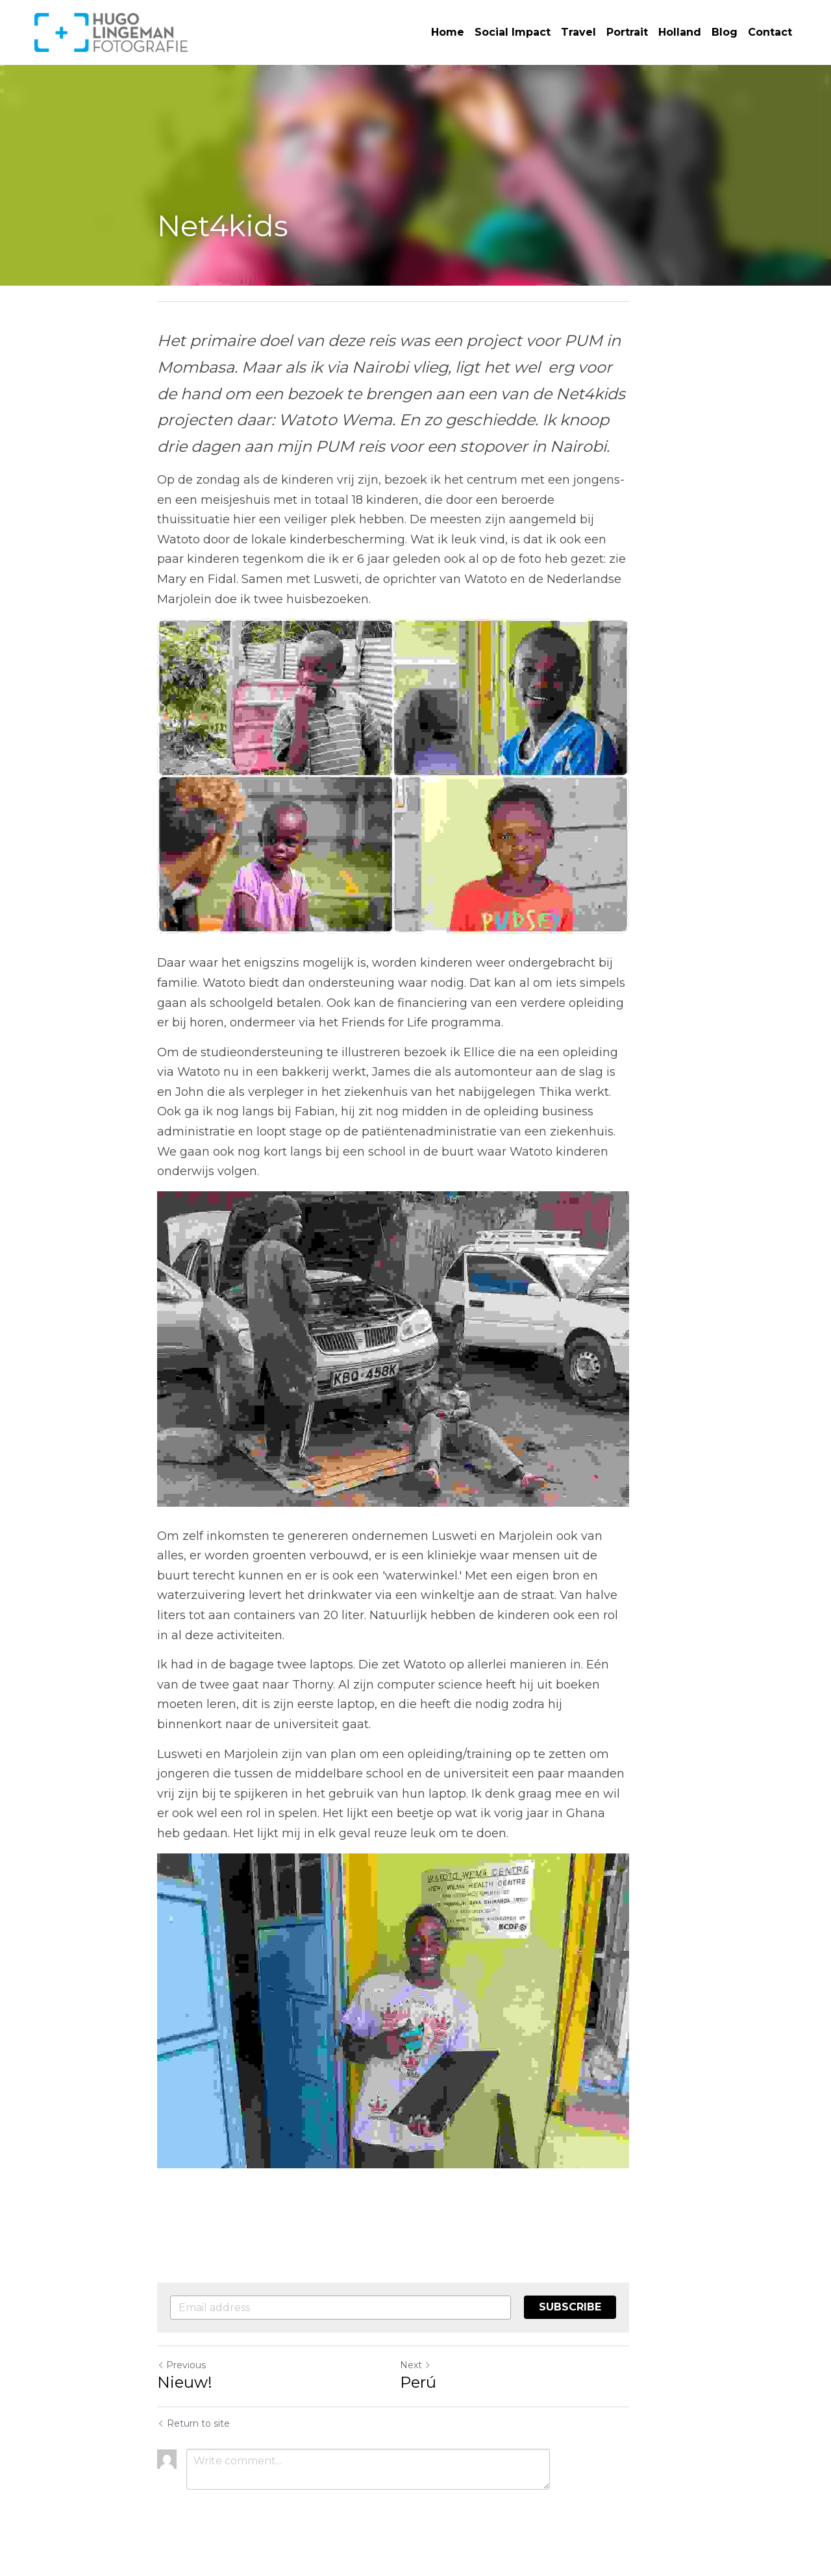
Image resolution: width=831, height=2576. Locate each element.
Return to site (193, 2432)
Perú (440, 2391)
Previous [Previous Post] (181, 2374)
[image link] (111, 31)
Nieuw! (184, 2391)
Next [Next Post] (437, 2374)
